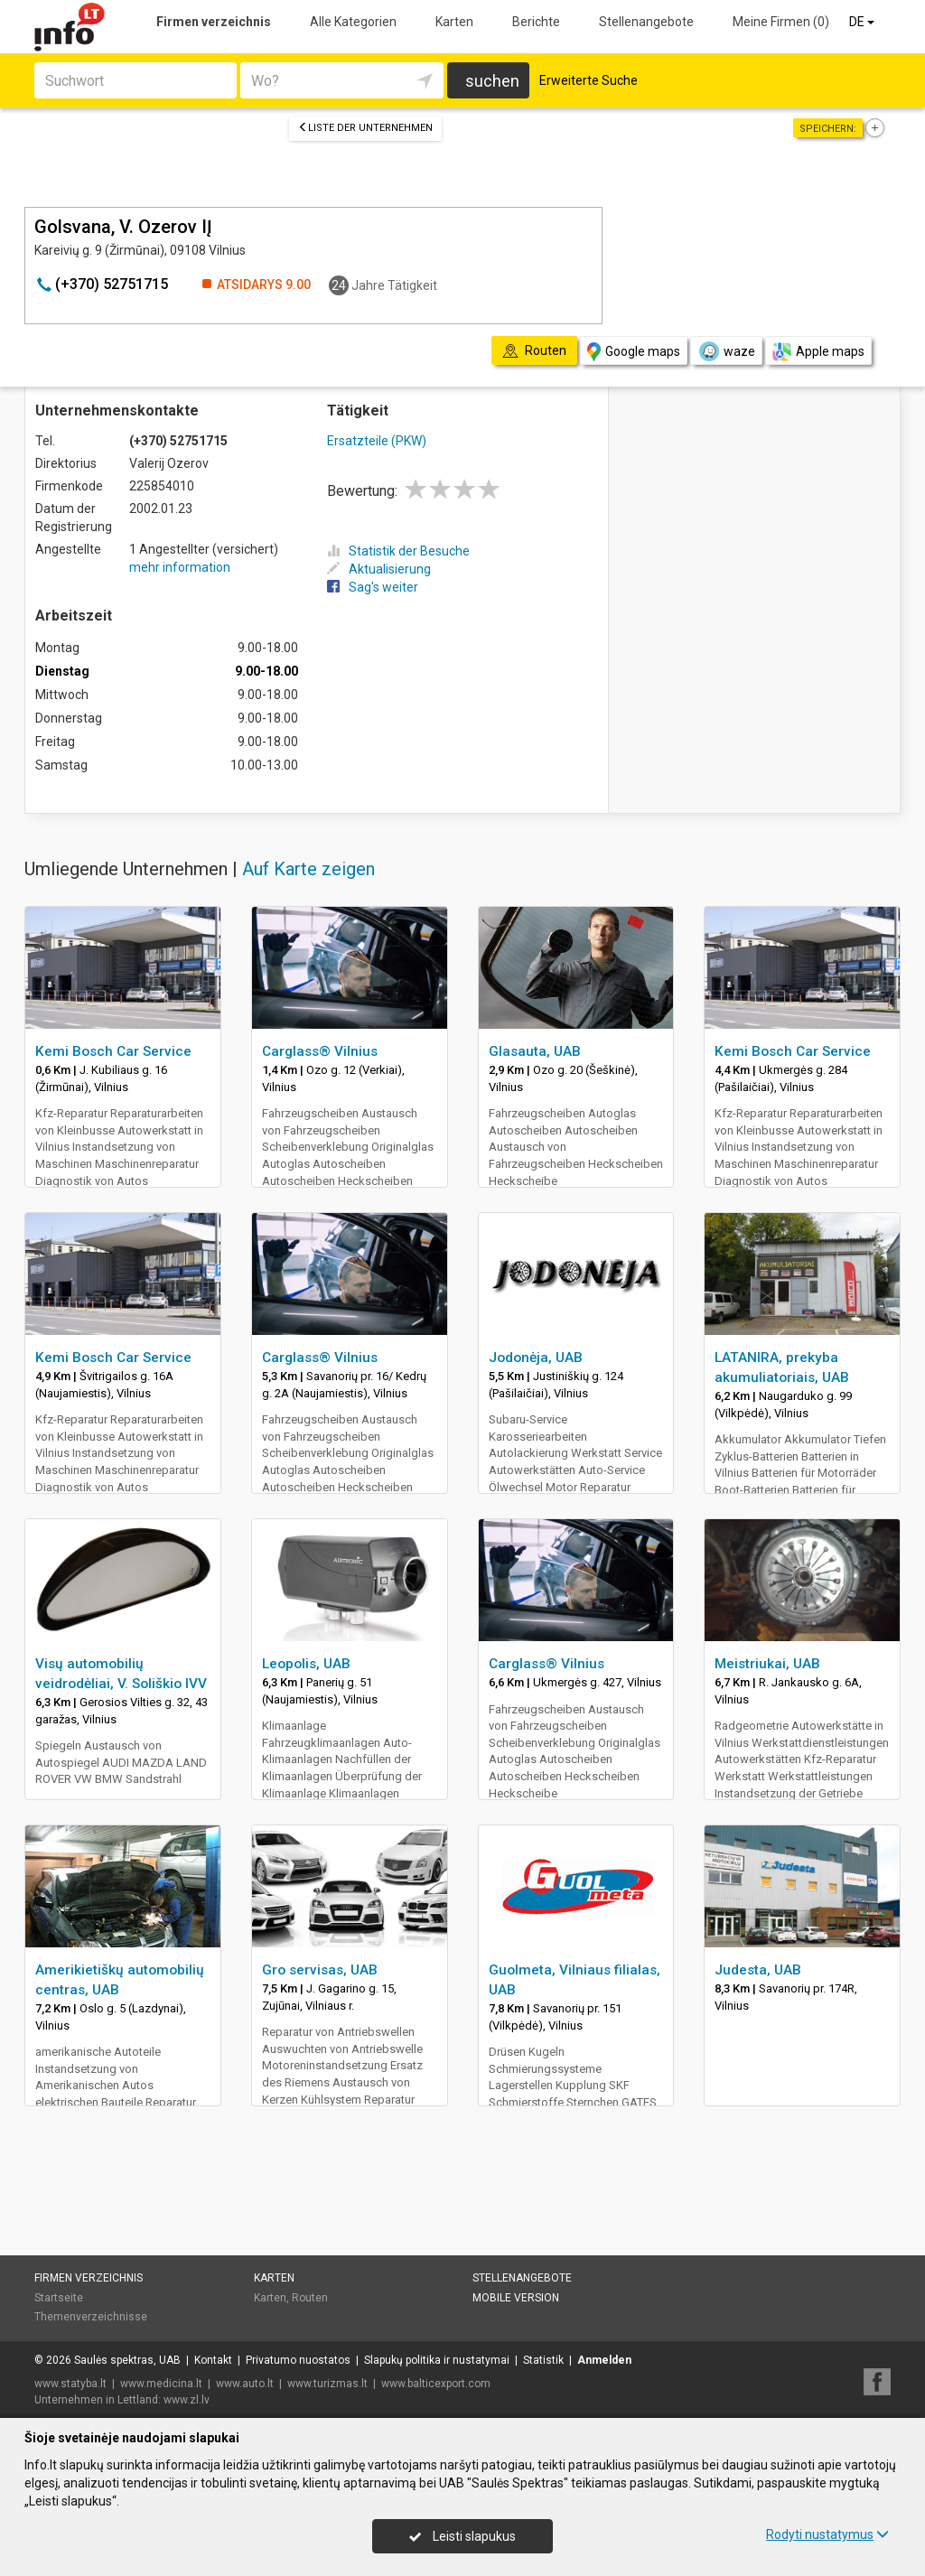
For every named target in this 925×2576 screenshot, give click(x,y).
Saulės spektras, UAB (127, 2360)
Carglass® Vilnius (320, 1051)
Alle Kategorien (353, 21)
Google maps (633, 351)
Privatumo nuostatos (298, 2360)
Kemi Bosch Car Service (113, 1051)
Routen (310, 2297)
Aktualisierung (379, 569)
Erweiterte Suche (588, 80)
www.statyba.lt (70, 2383)
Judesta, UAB (758, 1970)
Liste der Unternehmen (365, 128)
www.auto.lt (245, 2383)
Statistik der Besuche (398, 551)
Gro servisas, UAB (320, 1970)
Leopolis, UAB (306, 1664)
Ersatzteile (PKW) (376, 441)
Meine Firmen (781, 21)
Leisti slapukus (462, 2536)
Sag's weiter (372, 587)
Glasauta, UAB (535, 1051)
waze (726, 351)
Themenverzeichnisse (90, 2316)
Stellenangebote (646, 21)
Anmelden (604, 2360)
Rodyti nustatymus (827, 2534)
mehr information (179, 567)
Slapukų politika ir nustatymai (436, 2360)
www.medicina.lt (161, 2383)
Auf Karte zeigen (308, 869)
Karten (454, 21)
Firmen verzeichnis (213, 21)
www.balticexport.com (436, 2383)
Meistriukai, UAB (767, 1664)
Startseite (58, 2297)
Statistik (543, 2360)
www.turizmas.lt (327, 2383)
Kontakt (213, 2360)
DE (863, 21)
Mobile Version (515, 2297)
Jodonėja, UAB (536, 1357)
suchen (492, 80)
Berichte (536, 21)
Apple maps (818, 351)
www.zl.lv (187, 2400)
